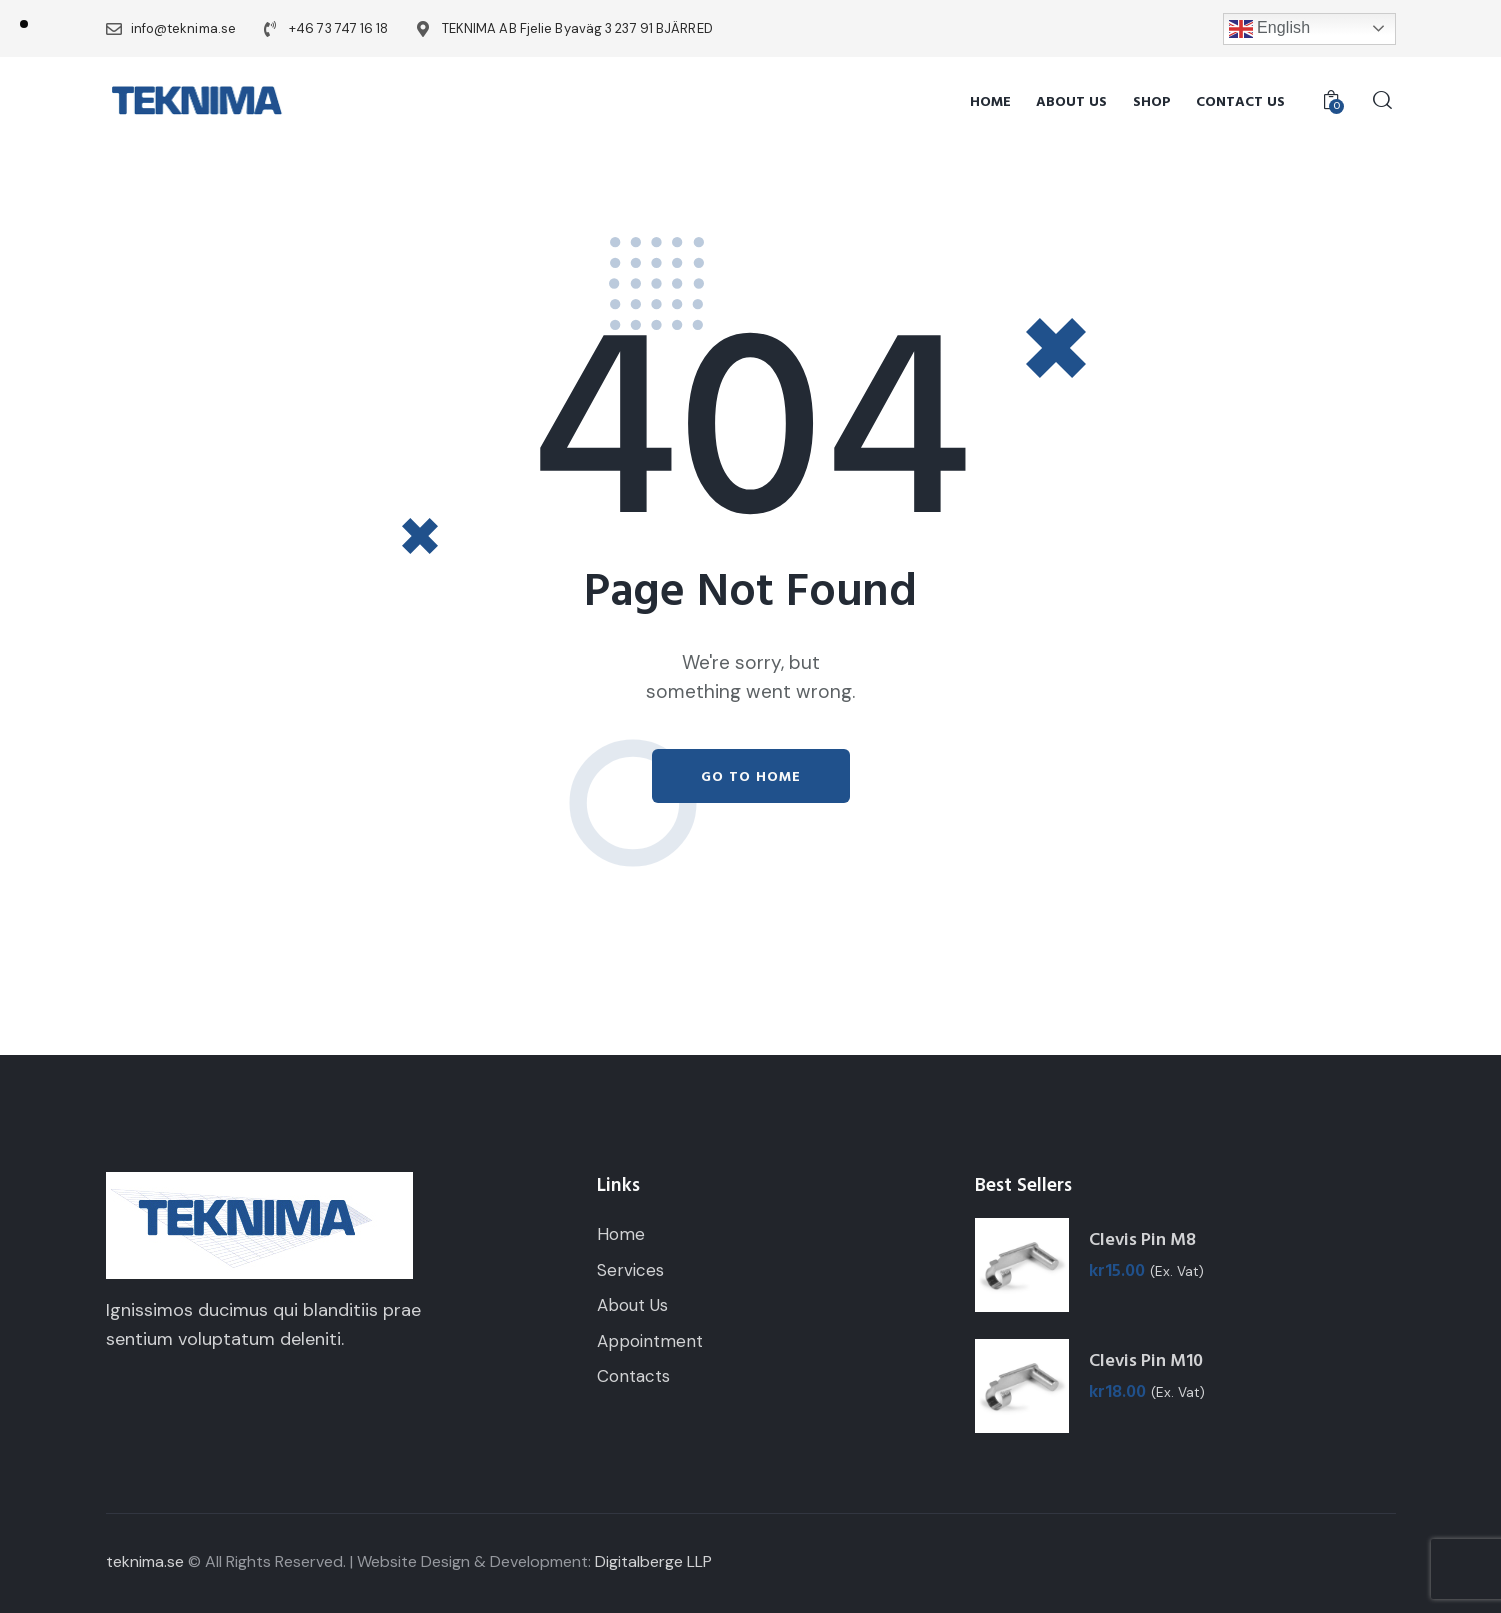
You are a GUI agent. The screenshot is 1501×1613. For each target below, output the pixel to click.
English (1270, 29)
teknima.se (145, 1561)
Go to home (751, 777)
